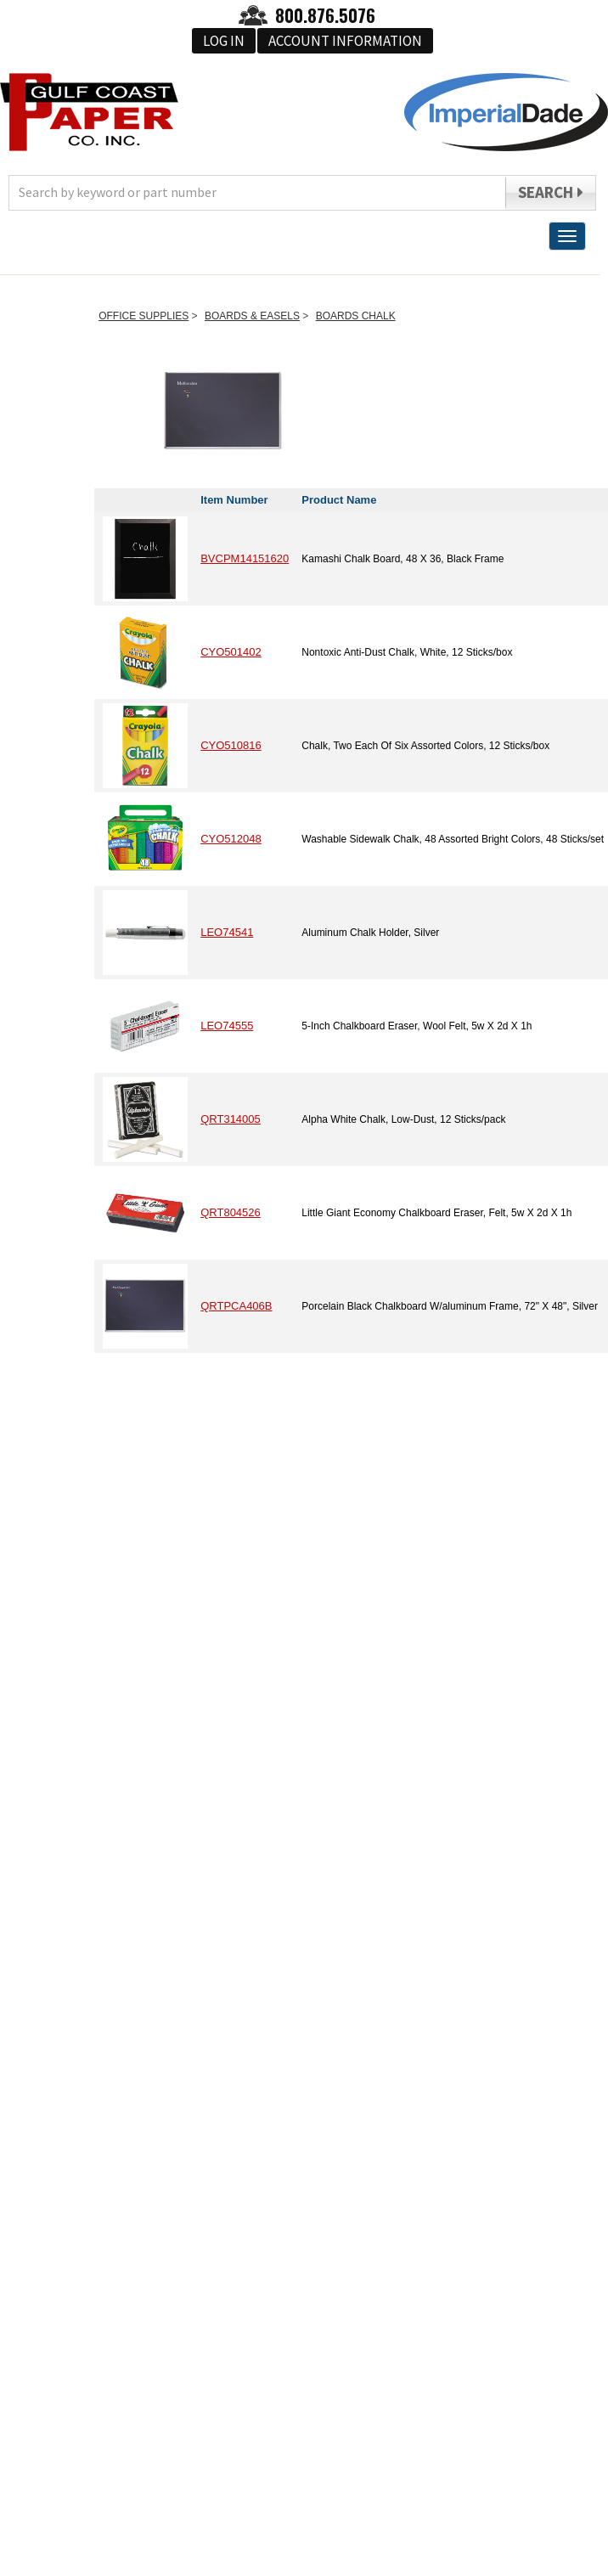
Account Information (345, 40)
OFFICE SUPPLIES (144, 316)
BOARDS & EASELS (252, 316)
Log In (224, 40)
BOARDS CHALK (356, 316)
